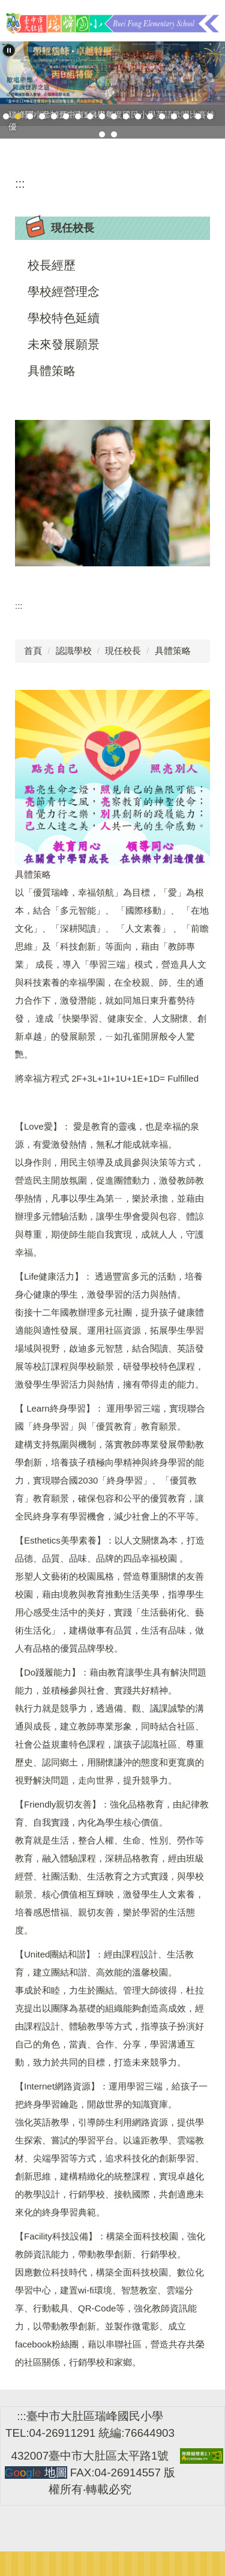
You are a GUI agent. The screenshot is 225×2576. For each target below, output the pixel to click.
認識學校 (74, 650)
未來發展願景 (64, 344)
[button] (9, 50)
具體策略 (52, 370)
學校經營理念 (64, 291)
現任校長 (123, 650)
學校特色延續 (64, 318)
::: (20, 183)
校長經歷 (52, 265)
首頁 (33, 650)
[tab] (6, 116)
